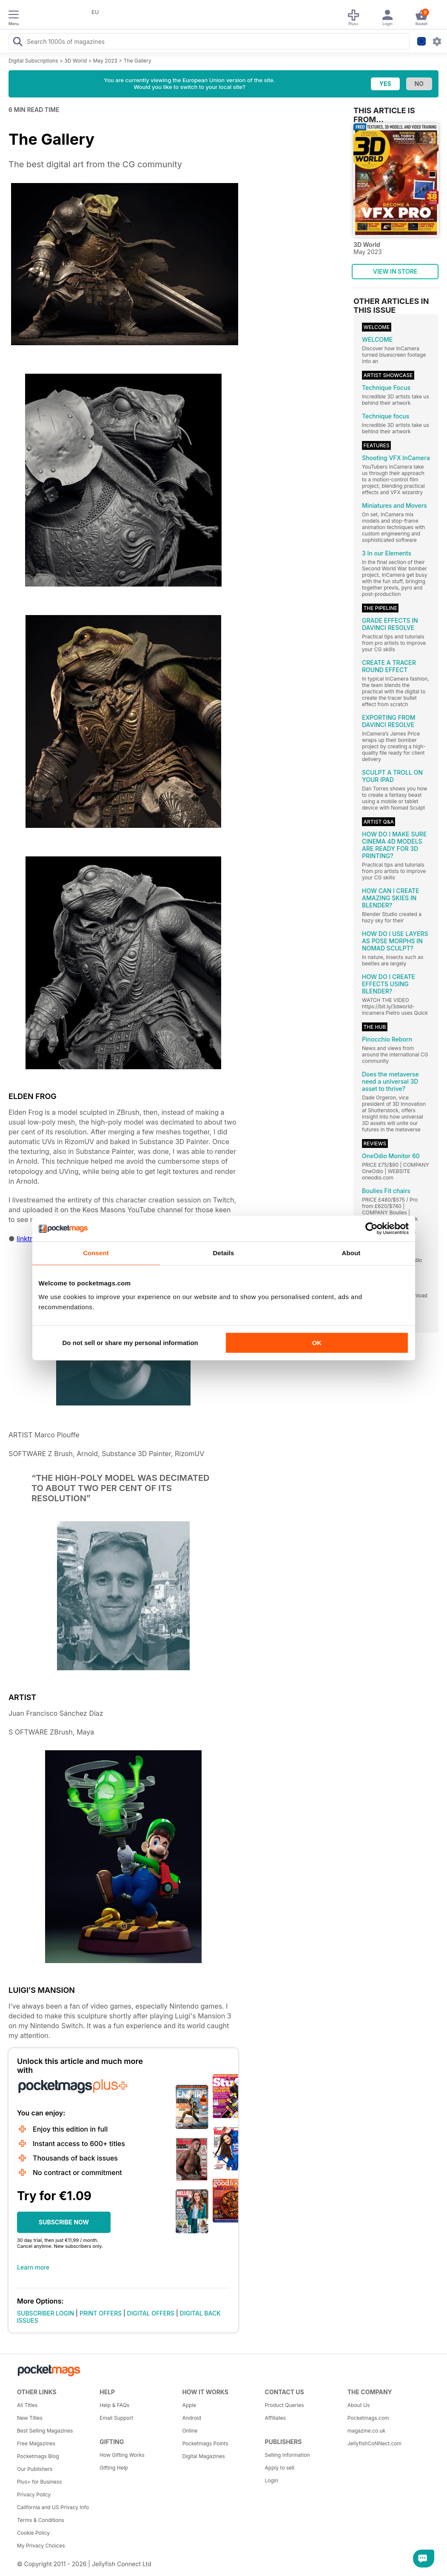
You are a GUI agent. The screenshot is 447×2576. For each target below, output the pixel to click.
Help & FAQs (114, 2405)
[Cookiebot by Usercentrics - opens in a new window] (371, 1228)
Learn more (33, 2267)
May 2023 (105, 60)
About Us (358, 2405)
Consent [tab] (96, 1253)
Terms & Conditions (40, 2520)
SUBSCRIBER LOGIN (45, 2313)
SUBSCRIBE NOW (64, 2222)
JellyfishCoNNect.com (374, 2443)
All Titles (27, 2405)
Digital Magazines (203, 2456)
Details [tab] (223, 1253)
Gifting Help (114, 2467)
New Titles (30, 2418)
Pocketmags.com (368, 2418)
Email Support (116, 2418)
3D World (75, 60)
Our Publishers (34, 2469)
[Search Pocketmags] (17, 42)
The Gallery (137, 60)
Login (271, 2480)
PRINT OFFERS (101, 2313)
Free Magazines (36, 2443)
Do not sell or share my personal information (130, 1342)
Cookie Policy (33, 2533)
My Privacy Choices (41, 2545)
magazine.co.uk (366, 2430)
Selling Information (287, 2455)
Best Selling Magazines (45, 2430)
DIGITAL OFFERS (151, 2313)
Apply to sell (280, 2467)
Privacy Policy (34, 2494)
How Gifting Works (122, 2455)
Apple (189, 2405)
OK (317, 1342)
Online (189, 2430)
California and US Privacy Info (53, 2507)
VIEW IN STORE (395, 271)
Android (191, 2418)
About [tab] (351, 1253)
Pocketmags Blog (38, 2456)
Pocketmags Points (205, 2443)
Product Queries (284, 2405)
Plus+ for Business (39, 2482)
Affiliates (275, 2418)
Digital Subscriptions (33, 60)
